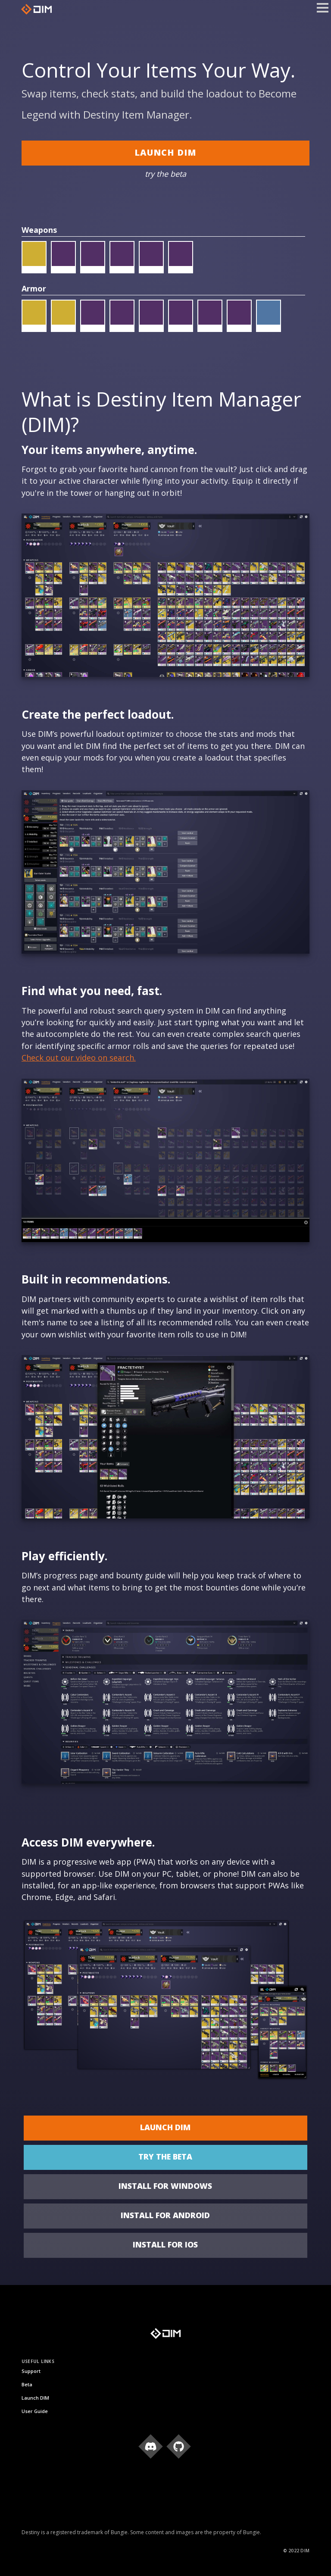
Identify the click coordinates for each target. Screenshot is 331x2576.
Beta (27, 2384)
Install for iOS (165, 2244)
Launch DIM (165, 152)
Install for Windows (165, 2186)
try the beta (165, 2156)
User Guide (35, 2411)
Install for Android (165, 2215)
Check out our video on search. (79, 1057)
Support (31, 2371)
